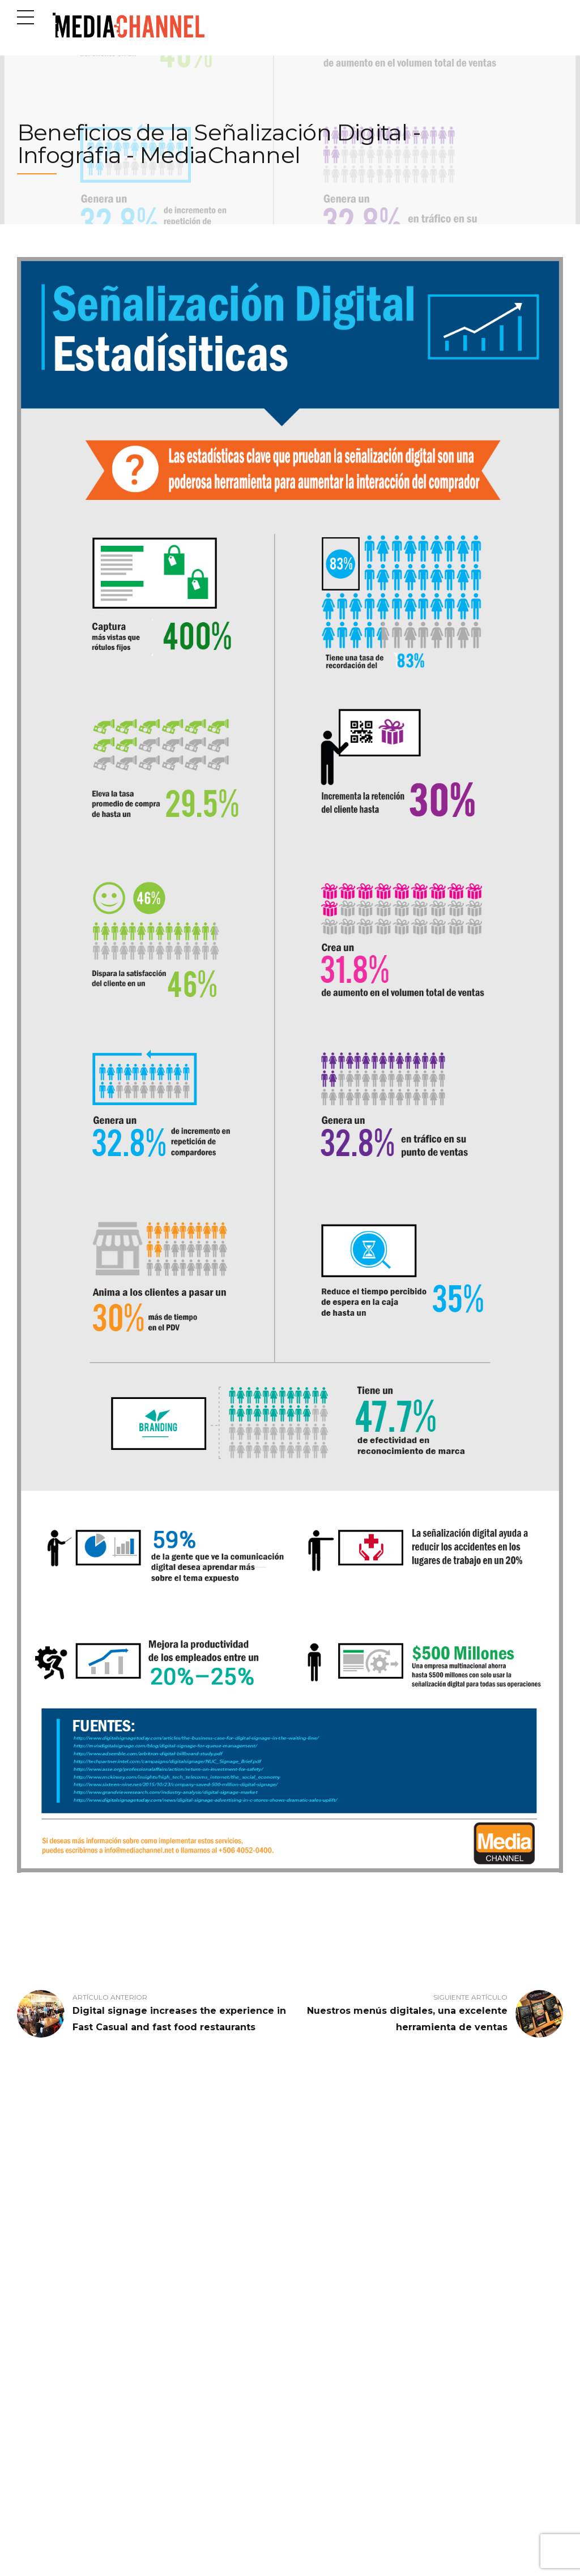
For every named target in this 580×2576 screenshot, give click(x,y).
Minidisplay (176, 2303)
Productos (32, 2260)
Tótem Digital (180, 2331)
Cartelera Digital (185, 2260)
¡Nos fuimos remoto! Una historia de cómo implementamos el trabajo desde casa (357, 2356)
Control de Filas (183, 2274)
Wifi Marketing (182, 2346)
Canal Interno (180, 2245)
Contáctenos (36, 2303)
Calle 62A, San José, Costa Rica (71, 2533)
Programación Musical (195, 2317)
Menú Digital (179, 2288)
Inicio (25, 2245)
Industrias (32, 2274)
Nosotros (30, 2288)
